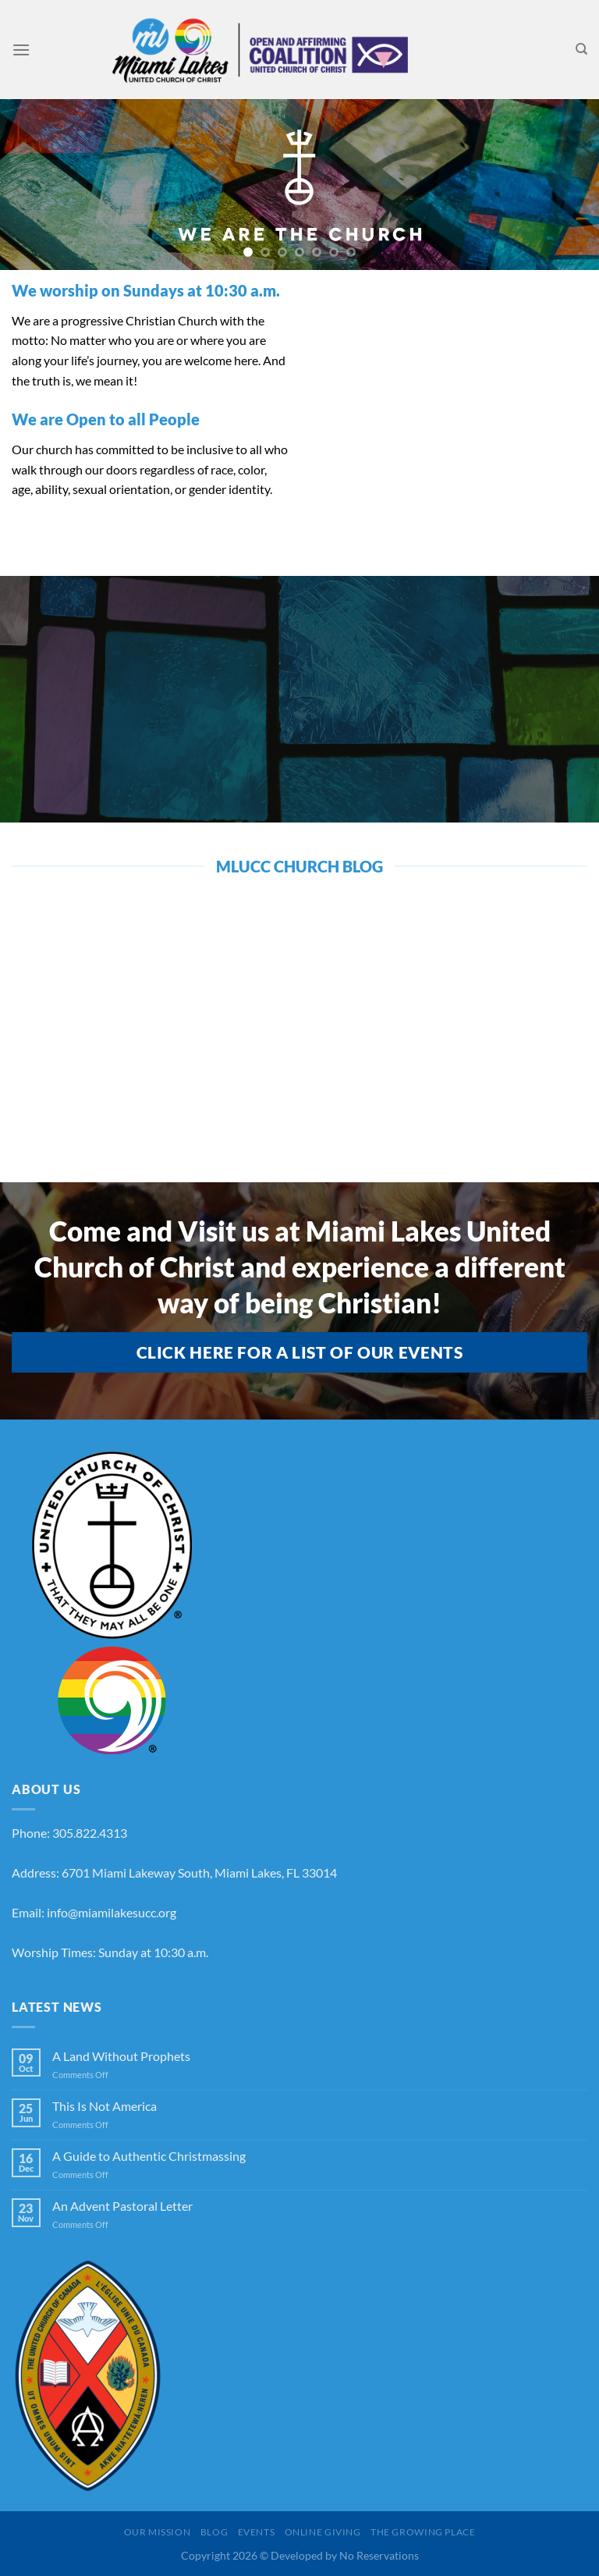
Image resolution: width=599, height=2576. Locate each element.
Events (256, 2532)
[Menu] (21, 49)
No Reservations (379, 2555)
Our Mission (157, 2532)
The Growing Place (422, 2532)
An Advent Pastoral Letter (122, 2205)
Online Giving (323, 2532)
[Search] (581, 49)
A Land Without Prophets (121, 2055)
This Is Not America (104, 2105)
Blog (214, 2532)
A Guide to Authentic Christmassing (149, 2155)
